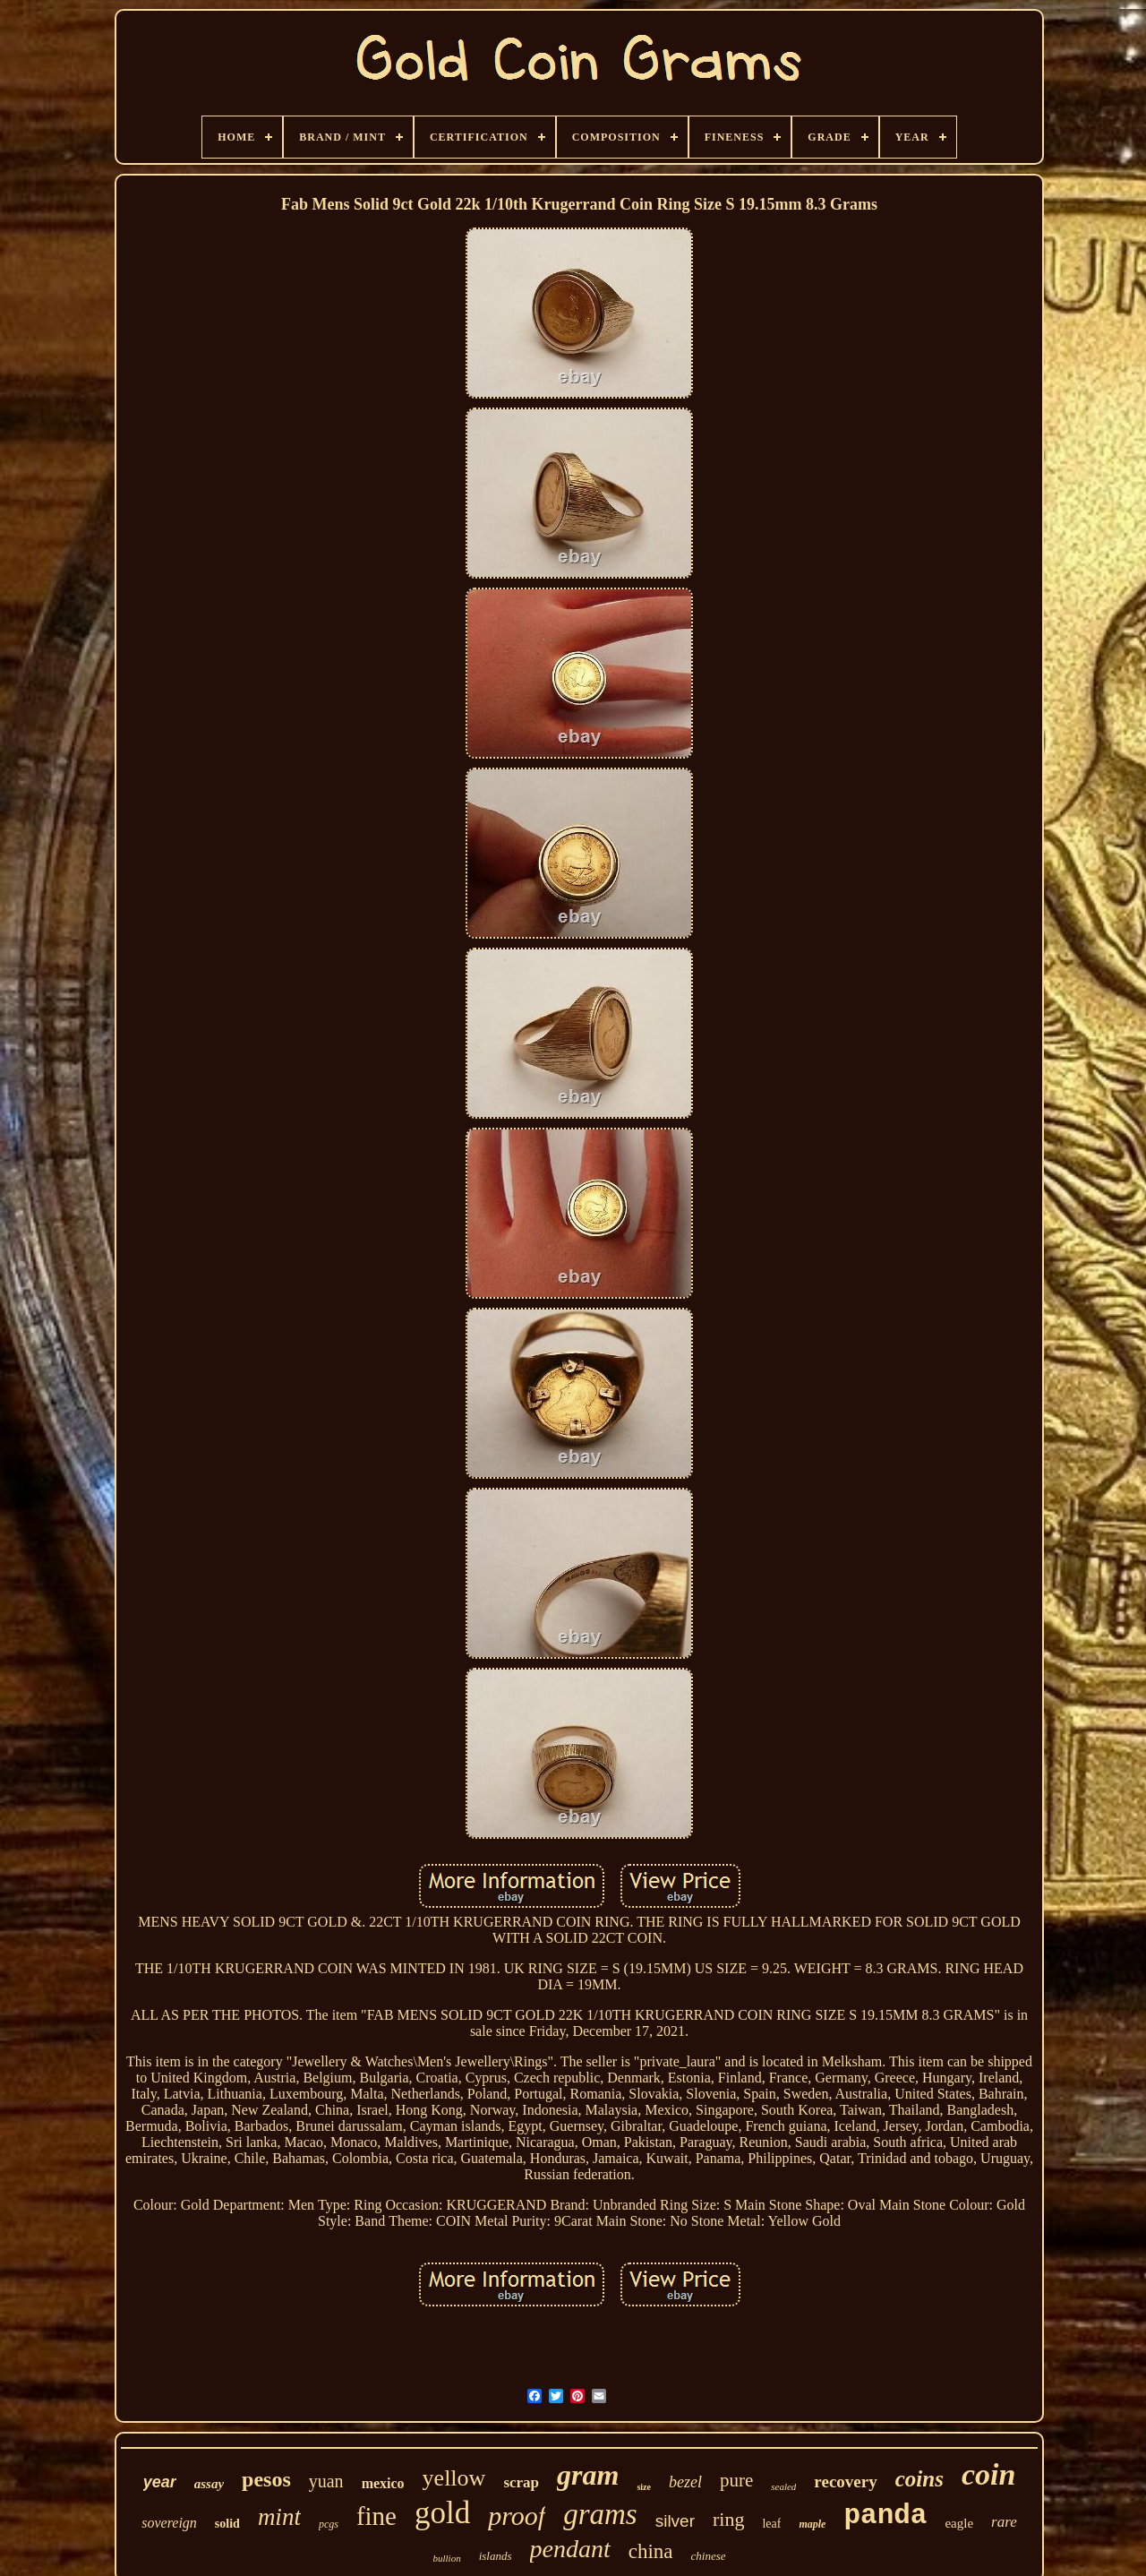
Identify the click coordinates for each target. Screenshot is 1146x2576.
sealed (783, 2486)
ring (728, 2519)
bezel (685, 2482)
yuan (326, 2481)
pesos (266, 2479)
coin (988, 2474)
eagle (959, 2523)
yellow (454, 2478)
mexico (383, 2483)
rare (1004, 2521)
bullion (446, 2558)
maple (812, 2524)
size (644, 2487)
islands (495, 2556)
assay (209, 2484)
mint (279, 2516)
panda (885, 2515)
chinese (708, 2556)
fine (376, 2516)
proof (516, 2515)
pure (736, 2480)
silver (675, 2521)
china (651, 2551)
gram (588, 2475)
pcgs (328, 2524)
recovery (845, 2481)
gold (442, 2512)
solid (227, 2523)
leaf (771, 2523)
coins (919, 2479)
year (159, 2482)
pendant (570, 2549)
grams (600, 2514)
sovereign (169, 2522)
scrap (521, 2482)
